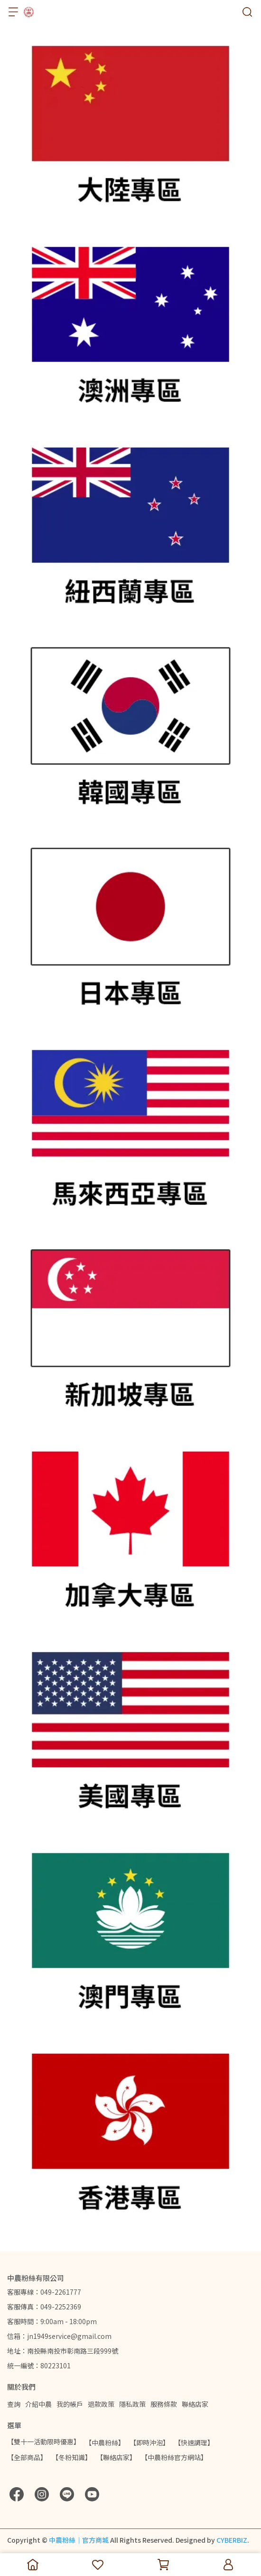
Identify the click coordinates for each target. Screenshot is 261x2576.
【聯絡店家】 (116, 2457)
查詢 (13, 2404)
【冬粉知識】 (72, 2457)
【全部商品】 (27, 2457)
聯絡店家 (195, 2404)
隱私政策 (132, 2404)
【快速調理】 (194, 2442)
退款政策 (101, 2404)
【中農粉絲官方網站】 (174, 2457)
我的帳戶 (69, 2404)
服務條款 (163, 2404)
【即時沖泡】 (149, 2442)
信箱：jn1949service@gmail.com (59, 2336)
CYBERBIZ (231, 2540)
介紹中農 (38, 2404)
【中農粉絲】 (105, 2442)
